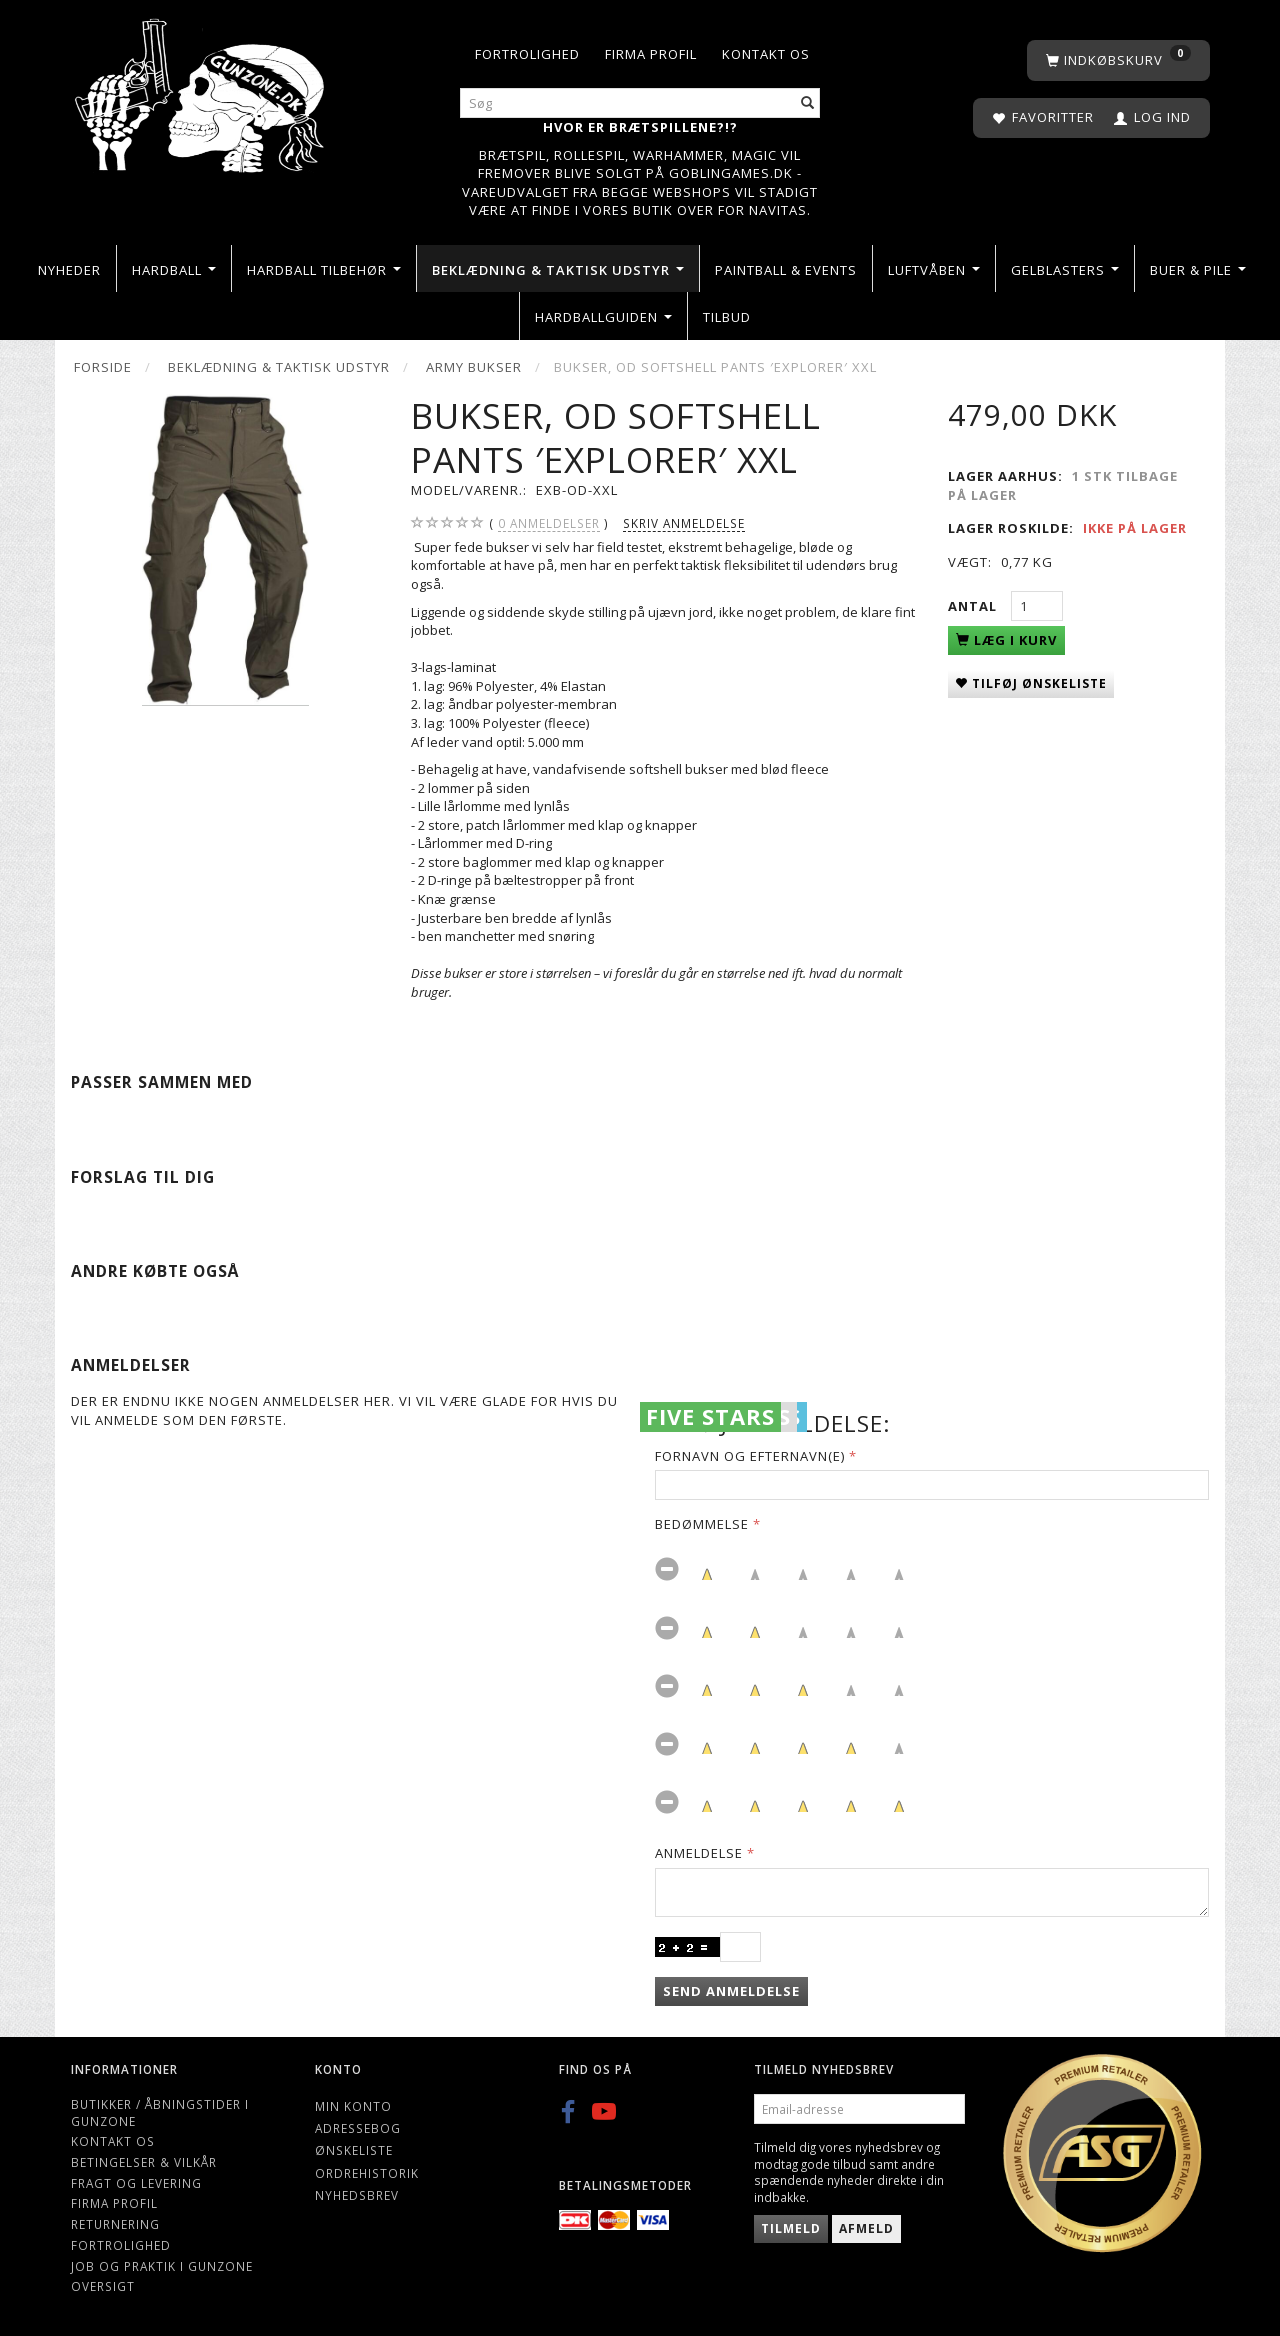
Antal (974, 606)
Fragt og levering (136, 2183)
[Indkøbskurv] (1118, 60)
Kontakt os (766, 54)
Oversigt (103, 2286)
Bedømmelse (702, 1524)
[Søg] (808, 103)
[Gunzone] (201, 90)
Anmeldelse (699, 1853)
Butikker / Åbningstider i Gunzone (160, 2112)
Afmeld (866, 2228)
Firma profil (651, 54)
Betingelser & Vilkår (144, 2162)
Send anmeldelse (731, 1991)
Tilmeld (791, 2228)
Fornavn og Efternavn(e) (750, 1456)
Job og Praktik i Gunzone (162, 2266)
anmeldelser (549, 523)
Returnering (115, 2224)
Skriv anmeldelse (684, 523)
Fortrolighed (527, 54)
